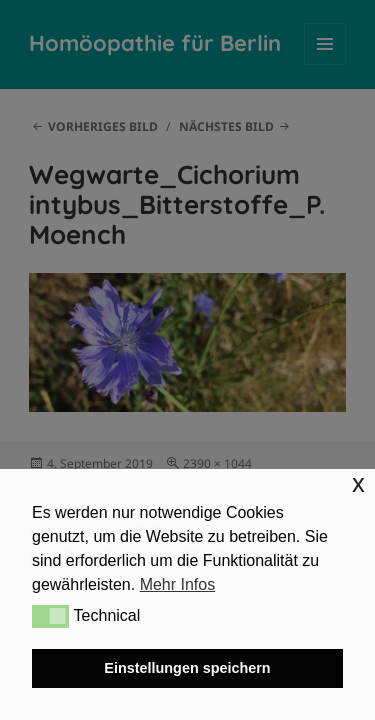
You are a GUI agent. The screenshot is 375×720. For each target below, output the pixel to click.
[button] (50, 616)
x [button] (358, 483)
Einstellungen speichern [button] (187, 668)
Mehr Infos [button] (178, 584)
